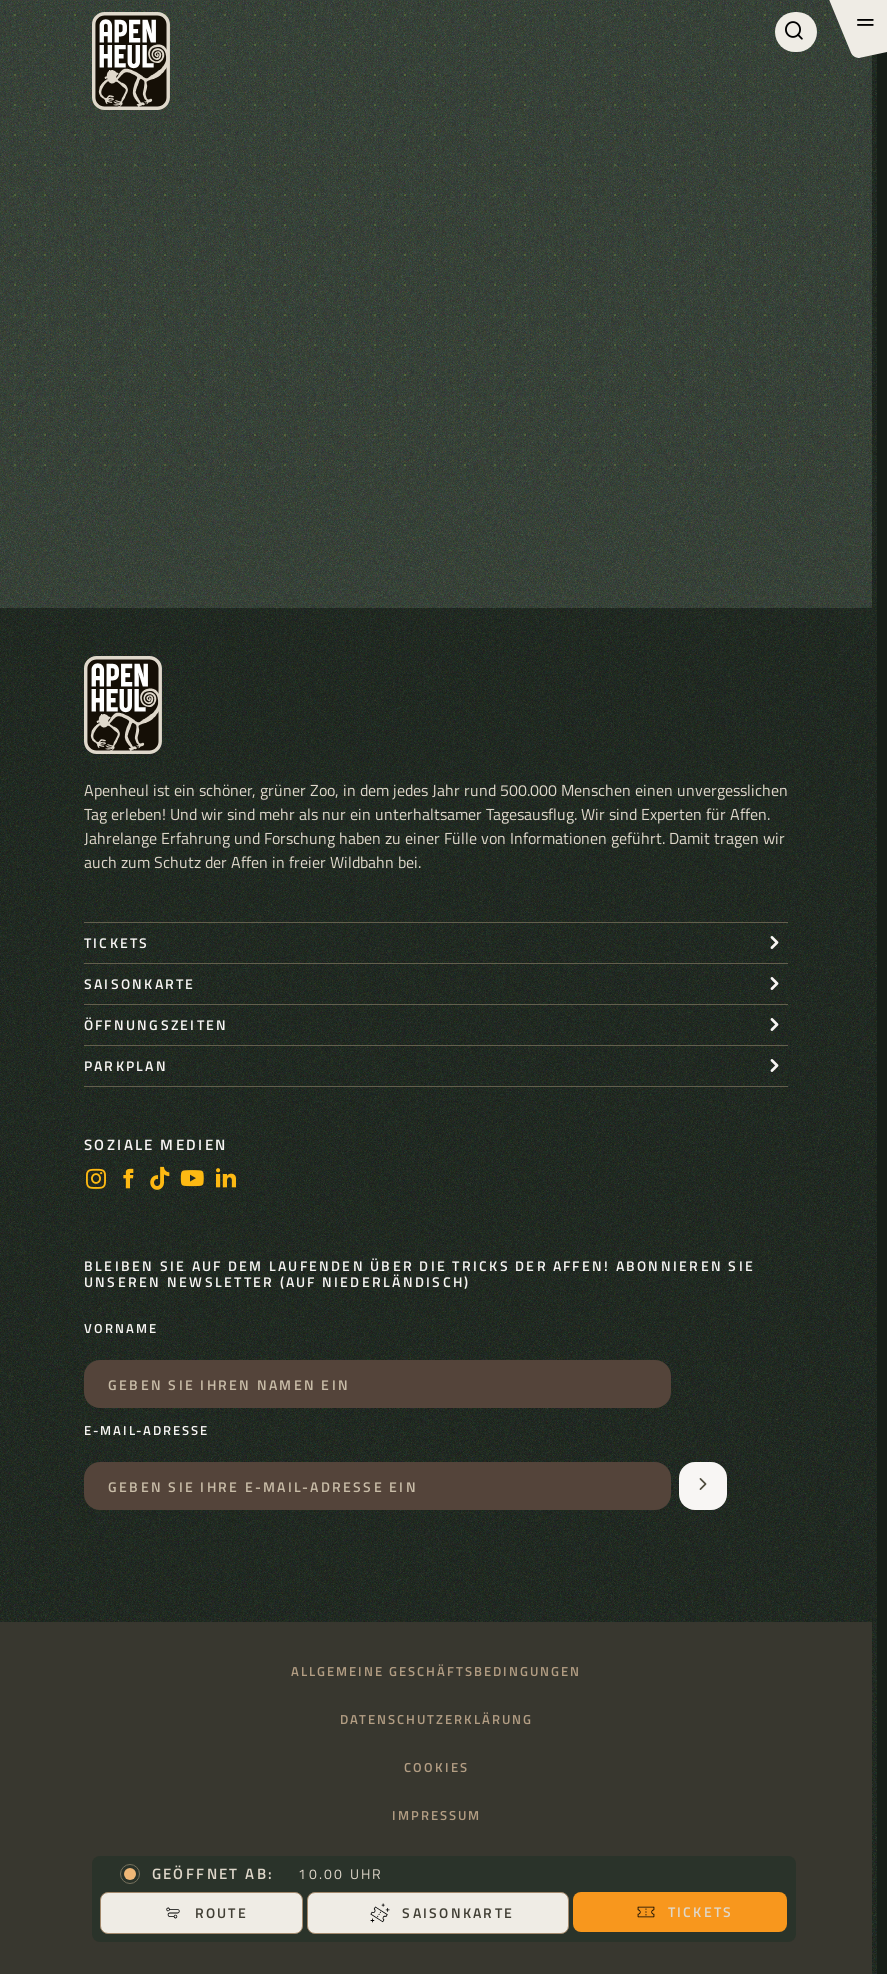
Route (205, 1912)
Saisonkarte (442, 1912)
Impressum (436, 1815)
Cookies (436, 1767)
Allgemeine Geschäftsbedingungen (436, 1671)
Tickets (685, 1911)
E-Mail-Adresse (146, 1431)
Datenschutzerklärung (436, 1719)
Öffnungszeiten (156, 1024)
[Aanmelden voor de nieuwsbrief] (703, 1486)
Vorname (121, 1329)
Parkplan (126, 1065)
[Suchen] (796, 32)
